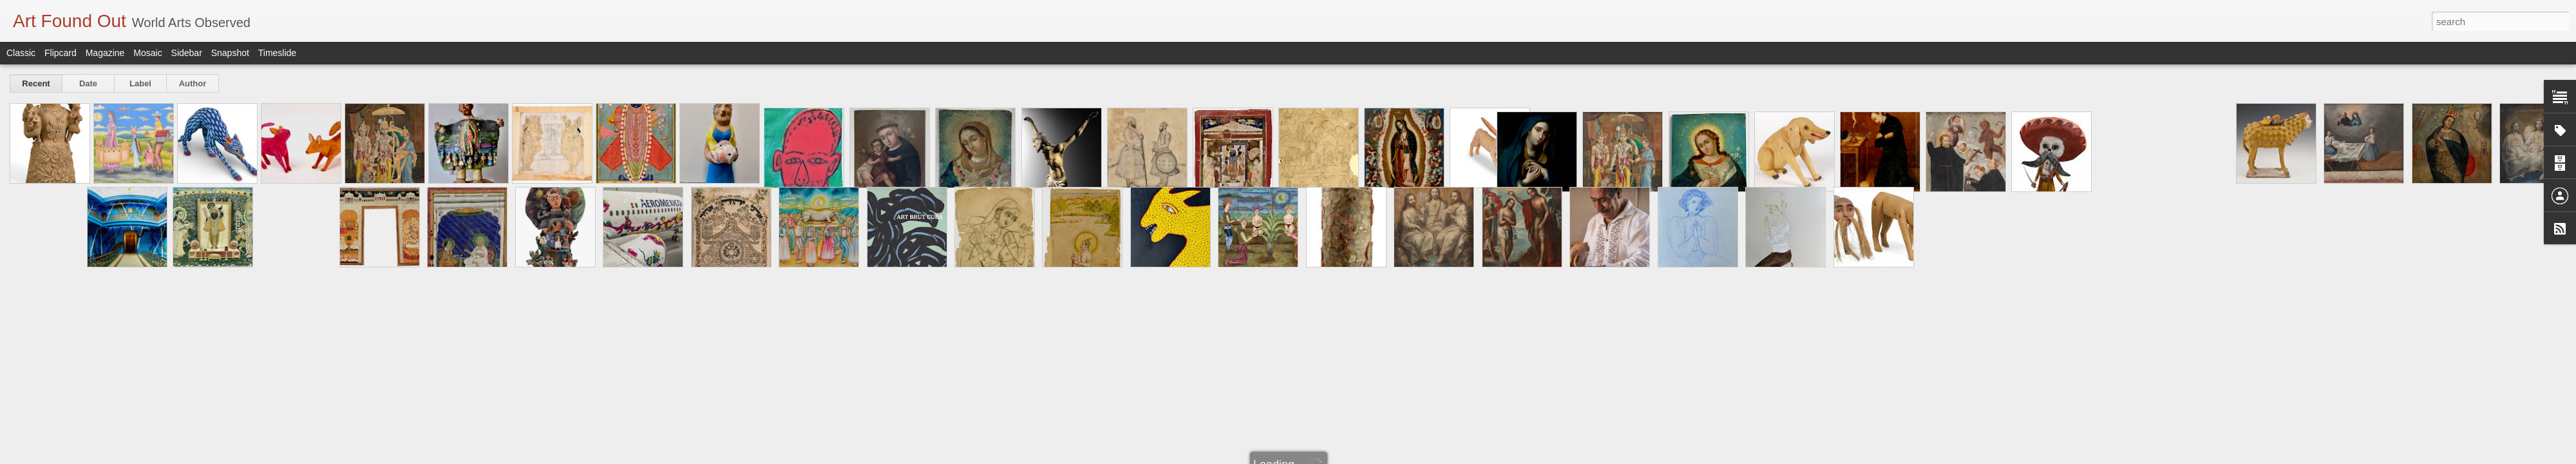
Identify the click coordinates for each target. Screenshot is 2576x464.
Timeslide (277, 53)
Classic (20, 53)
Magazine (105, 53)
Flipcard (60, 53)
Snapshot (230, 53)
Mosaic (147, 53)
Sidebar (186, 53)
